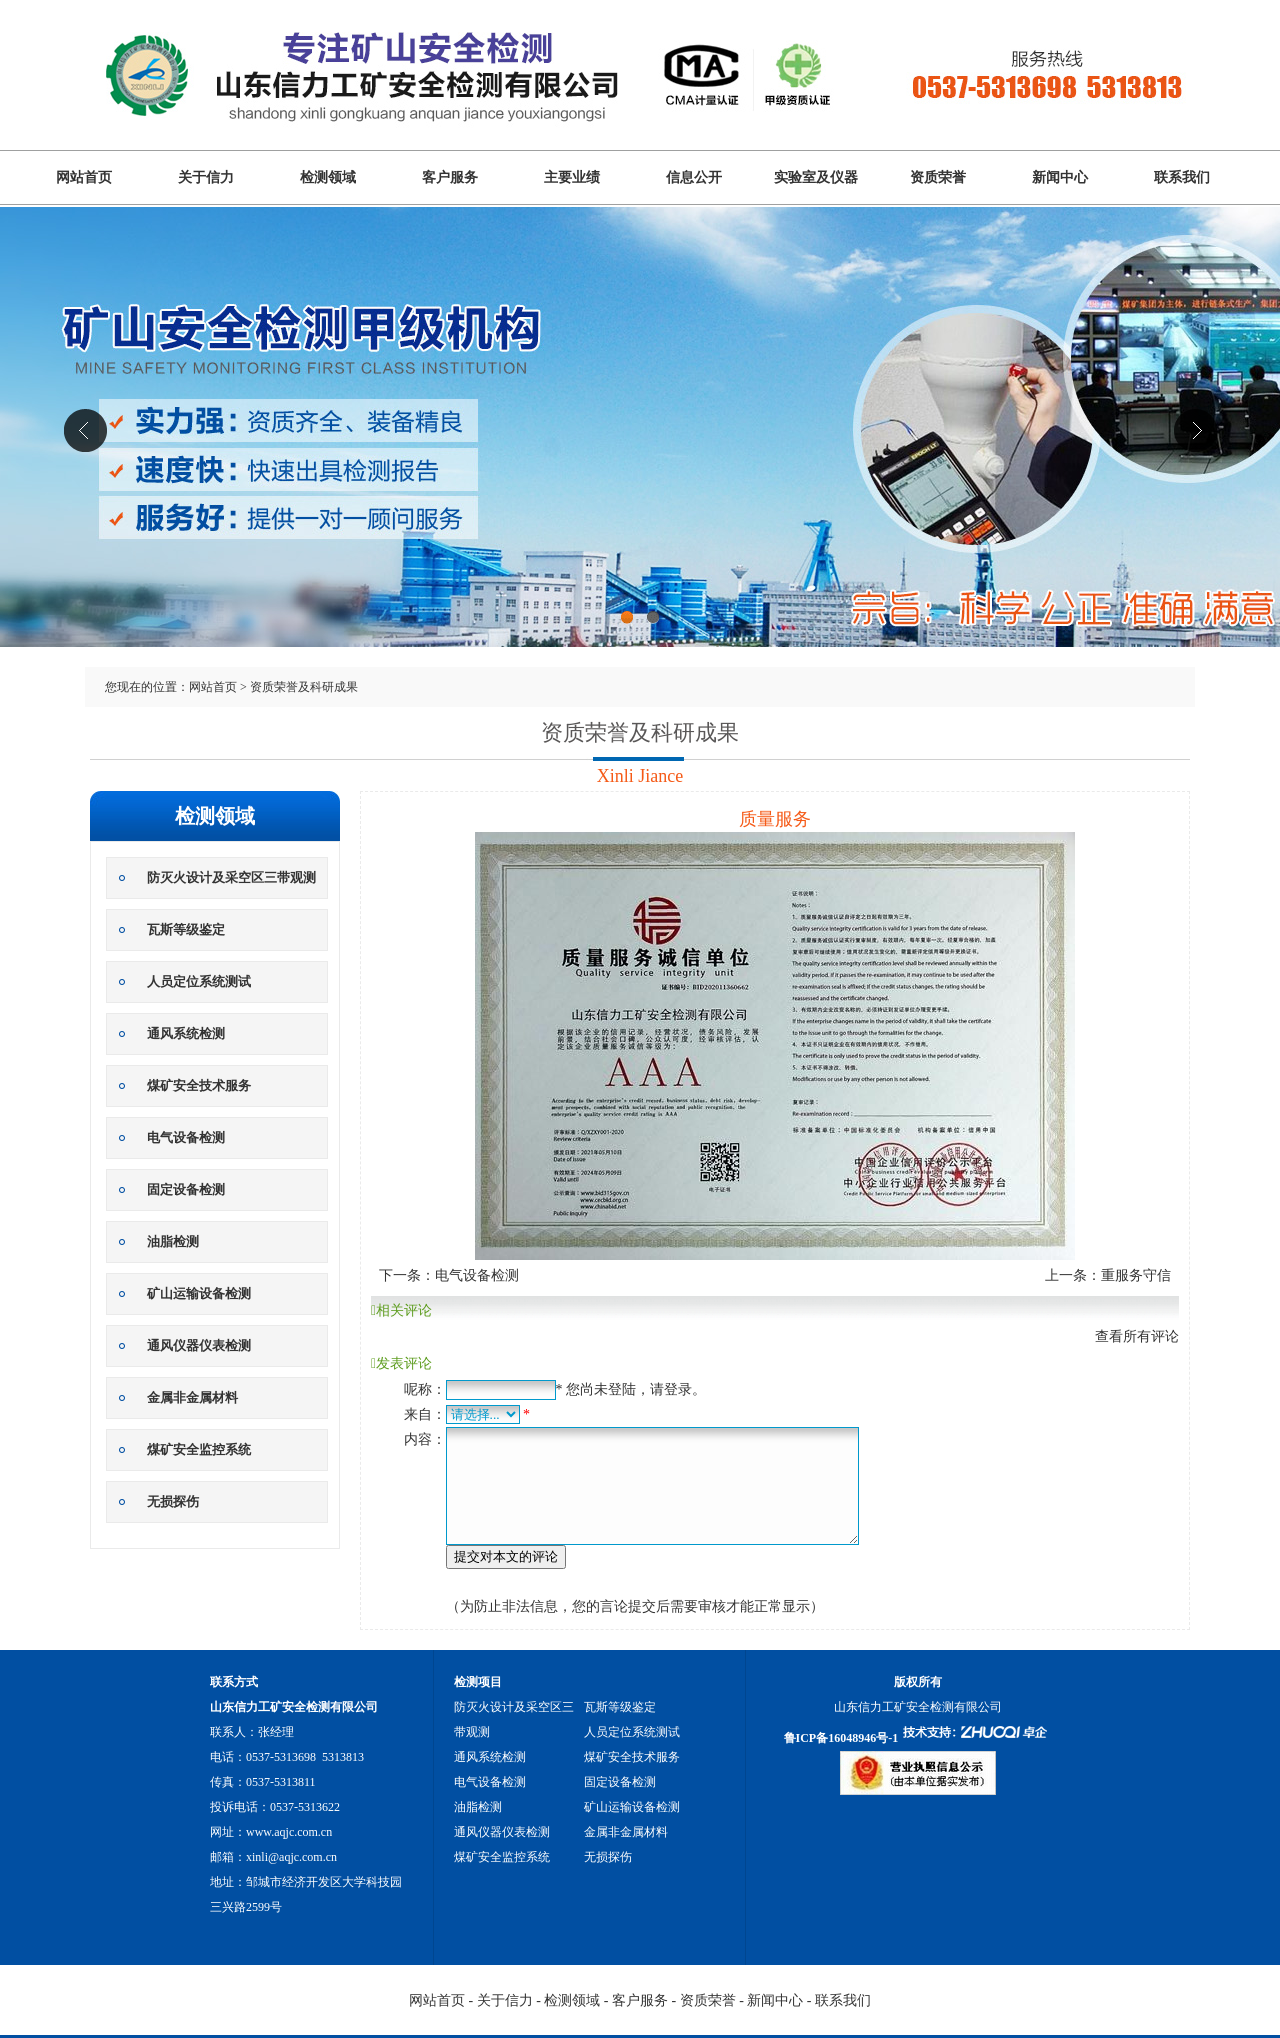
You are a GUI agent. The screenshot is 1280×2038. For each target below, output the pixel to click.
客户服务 (450, 177)
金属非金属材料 (192, 1397)
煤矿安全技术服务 (199, 1085)
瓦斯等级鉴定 (186, 929)
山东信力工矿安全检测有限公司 (640, 457)
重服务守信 (1136, 1275)
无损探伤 (173, 1501)
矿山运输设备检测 (199, 1293)
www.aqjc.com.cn (289, 1832)
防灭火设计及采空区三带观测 (231, 877)
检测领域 (328, 177)
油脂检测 (173, 1241)
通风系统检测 (186, 1033)
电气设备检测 (186, 1137)
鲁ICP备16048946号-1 (841, 1738)
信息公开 (694, 177)
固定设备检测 (186, 1189)
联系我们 (1182, 177)
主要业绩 (572, 177)
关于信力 (206, 177)
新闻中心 (1060, 177)
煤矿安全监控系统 (199, 1449)
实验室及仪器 (816, 177)
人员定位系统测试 (199, 981)
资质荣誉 (938, 177)
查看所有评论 (1137, 1336)
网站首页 (84, 177)
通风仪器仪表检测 (199, 1345)
